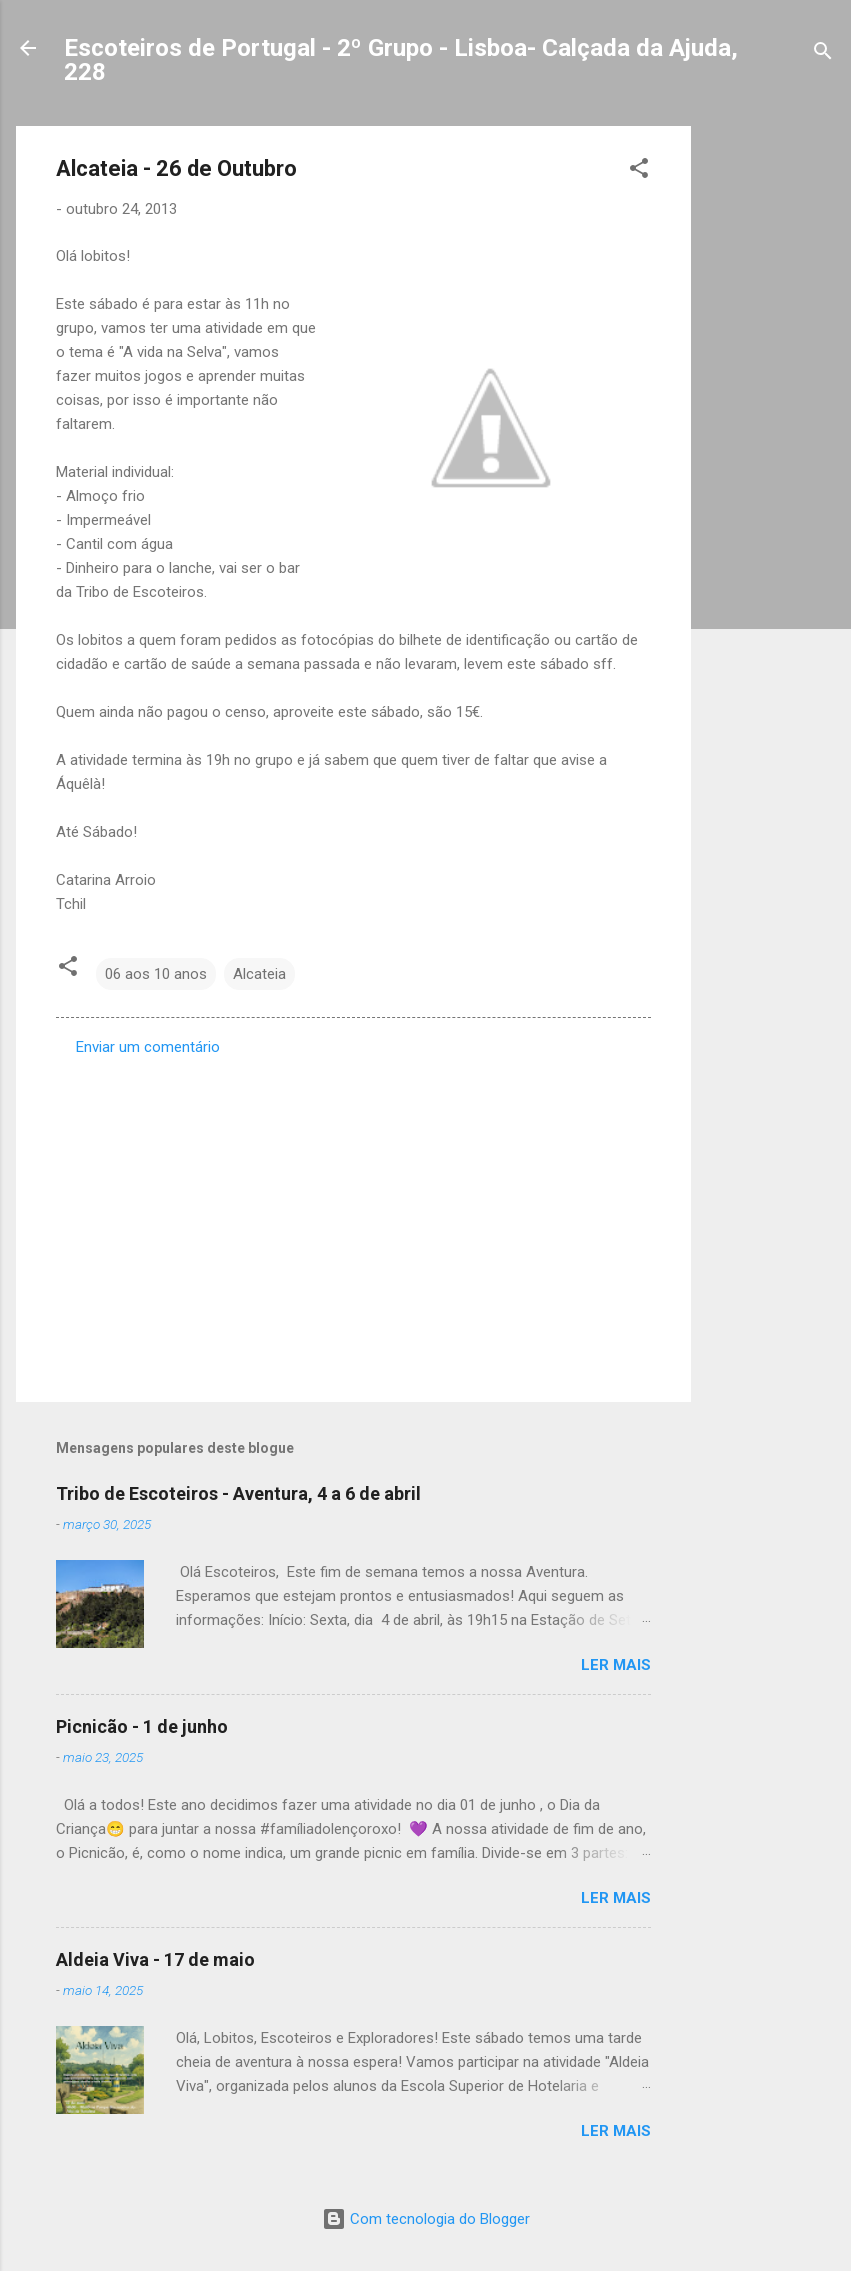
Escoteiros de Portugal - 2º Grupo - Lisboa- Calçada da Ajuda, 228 (401, 60)
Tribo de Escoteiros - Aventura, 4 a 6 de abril (238, 1493)
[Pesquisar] (823, 54)
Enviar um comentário (148, 1047)
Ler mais (616, 1665)
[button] (639, 171)
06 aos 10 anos (156, 974)
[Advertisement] (771, 426)
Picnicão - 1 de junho (142, 1726)
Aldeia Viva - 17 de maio (155, 1959)
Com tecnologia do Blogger (426, 2219)
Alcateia (259, 974)
